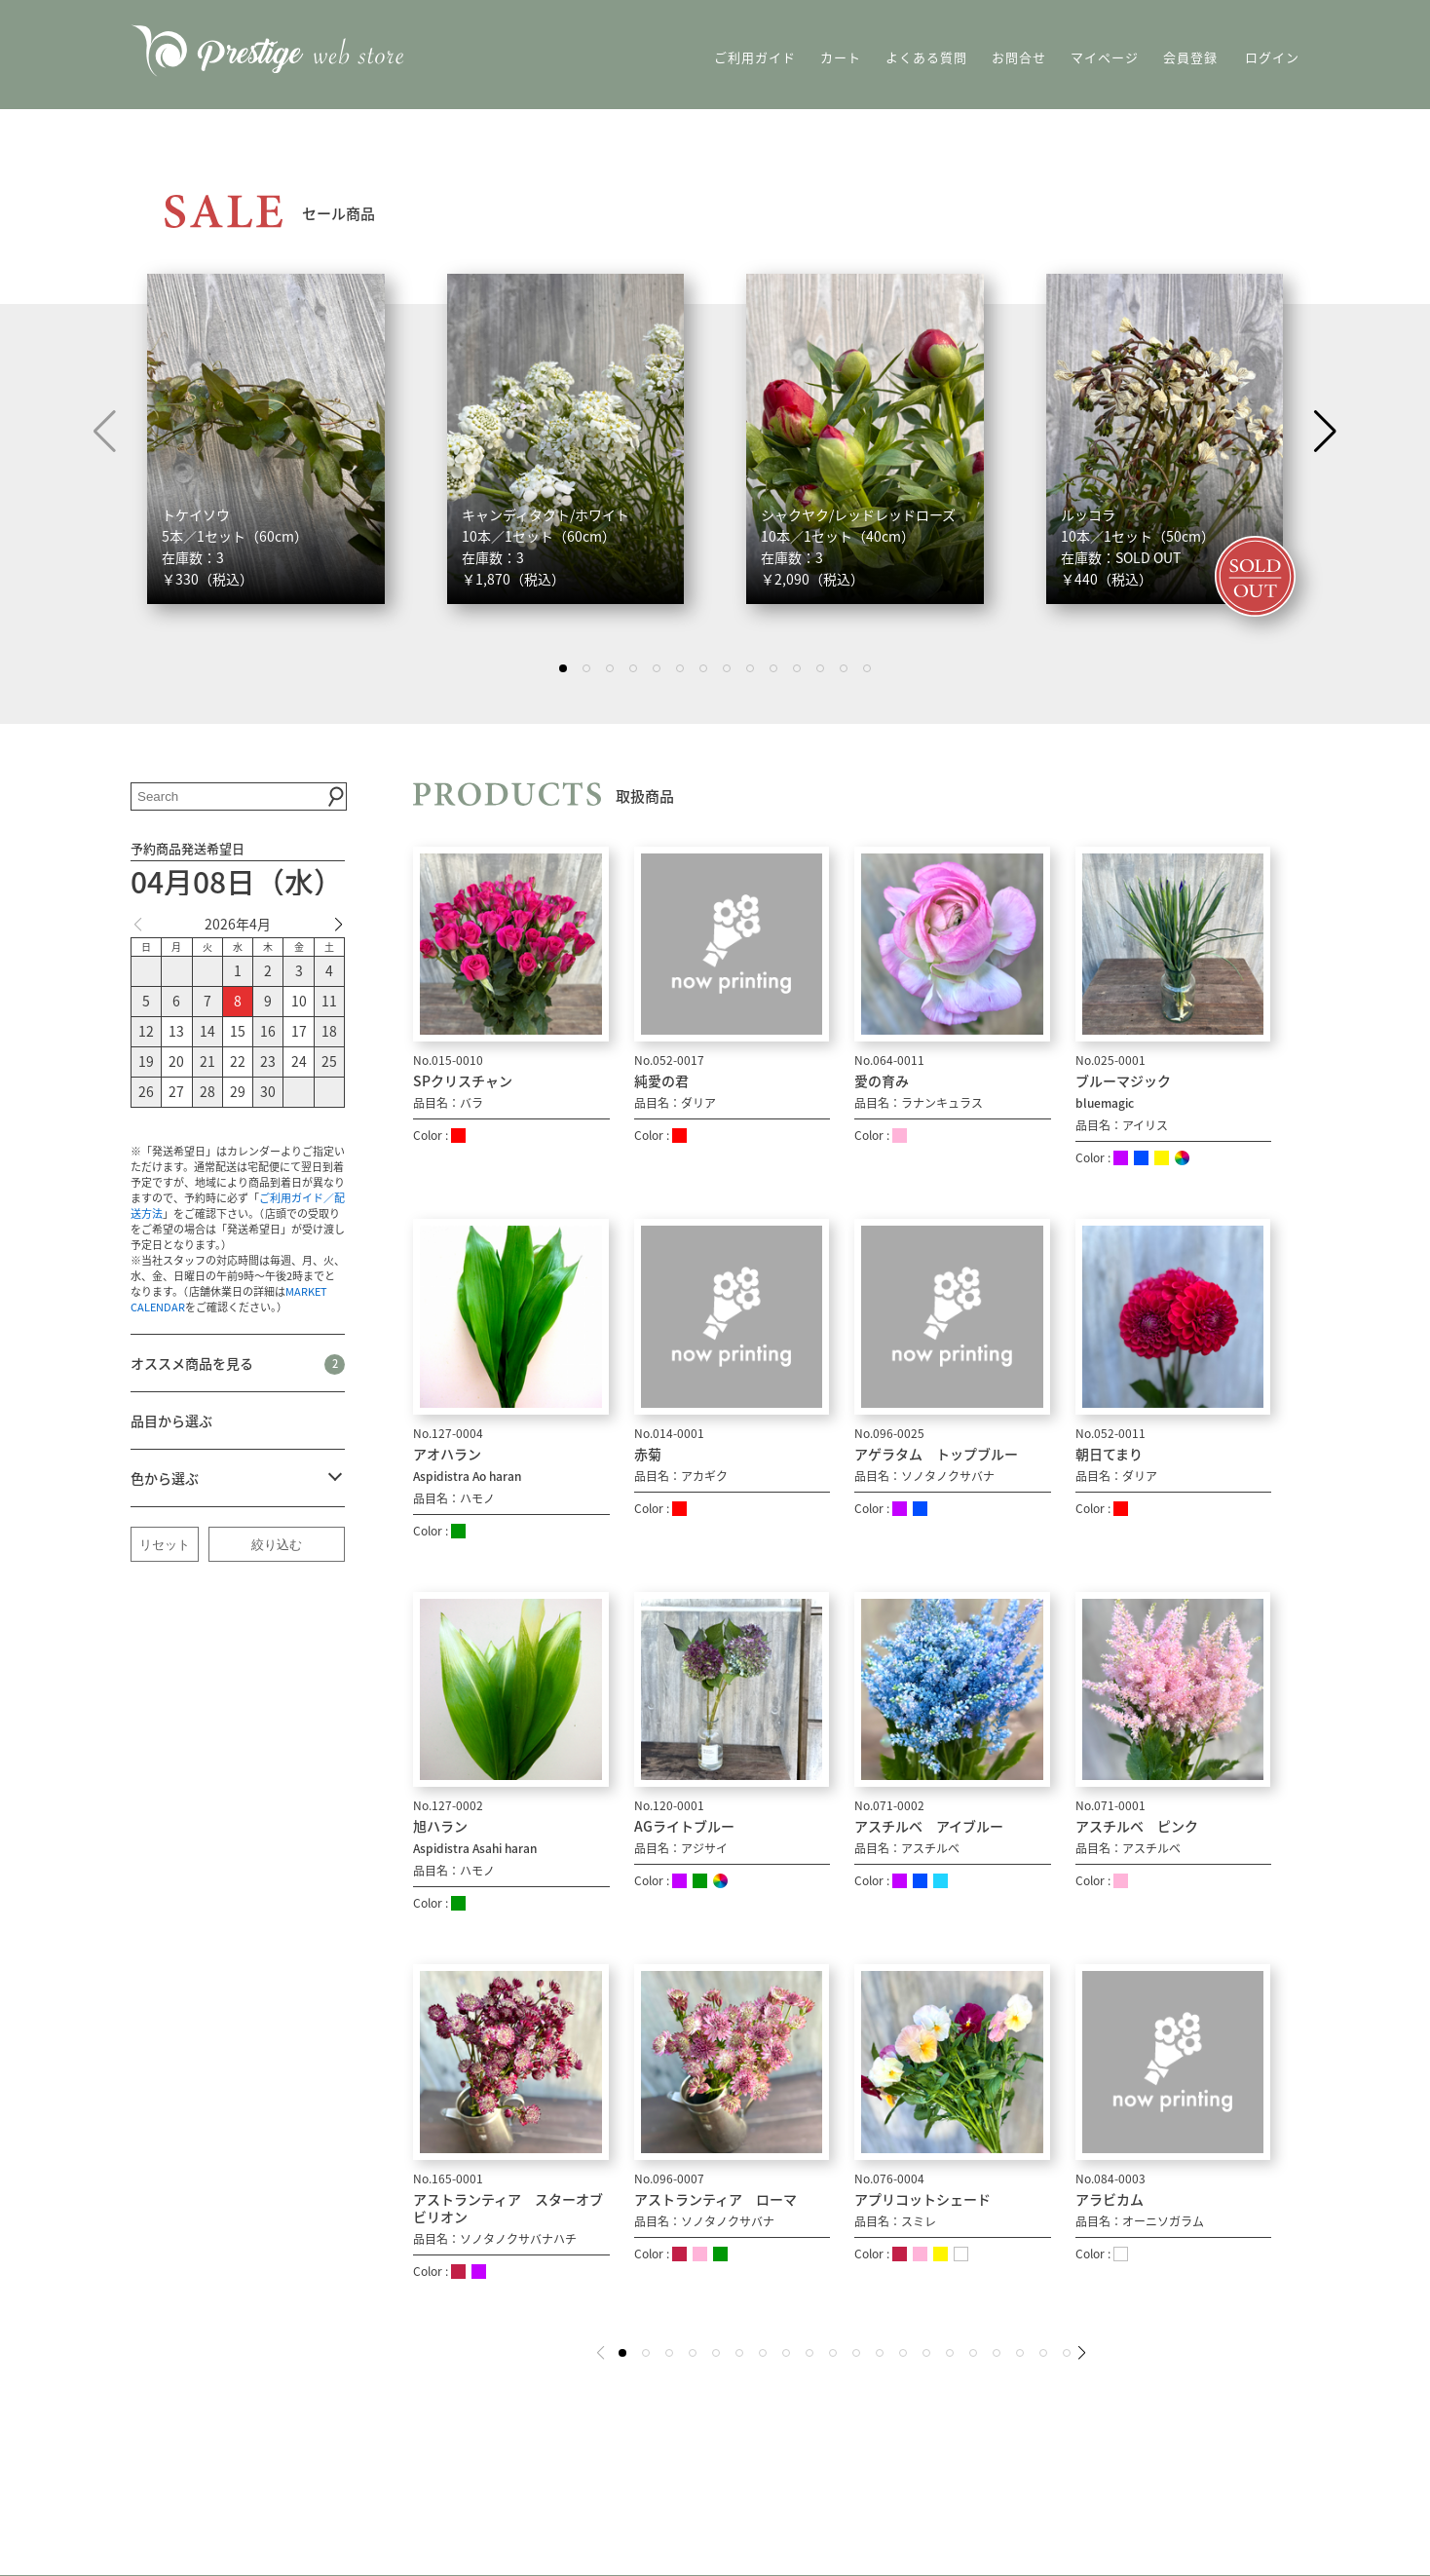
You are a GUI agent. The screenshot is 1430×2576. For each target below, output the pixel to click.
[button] (1325, 431)
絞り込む (276, 1544)
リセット (164, 1544)
